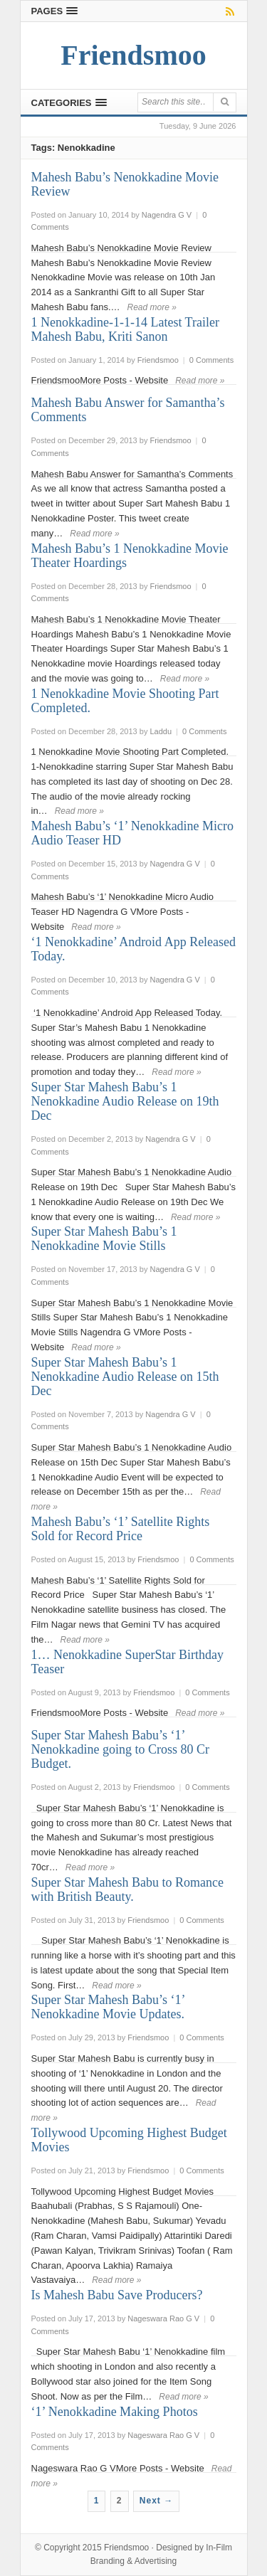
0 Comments (211, 360)
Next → (156, 2501)
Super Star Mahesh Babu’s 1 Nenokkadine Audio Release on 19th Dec (125, 1101)
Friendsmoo (126, 2548)
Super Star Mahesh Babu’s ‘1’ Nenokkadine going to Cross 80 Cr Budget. (120, 1749)
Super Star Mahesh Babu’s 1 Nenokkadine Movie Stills (104, 1238)
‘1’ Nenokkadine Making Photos (114, 2412)
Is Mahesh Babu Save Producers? (117, 2295)
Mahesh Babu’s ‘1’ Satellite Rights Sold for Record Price (120, 1529)
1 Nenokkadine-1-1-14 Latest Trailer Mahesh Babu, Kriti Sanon (125, 329)
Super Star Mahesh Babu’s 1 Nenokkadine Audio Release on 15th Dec (125, 1376)
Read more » (152, 307)
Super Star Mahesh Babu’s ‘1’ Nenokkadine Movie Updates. (108, 2007)
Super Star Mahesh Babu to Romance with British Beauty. (127, 1889)
